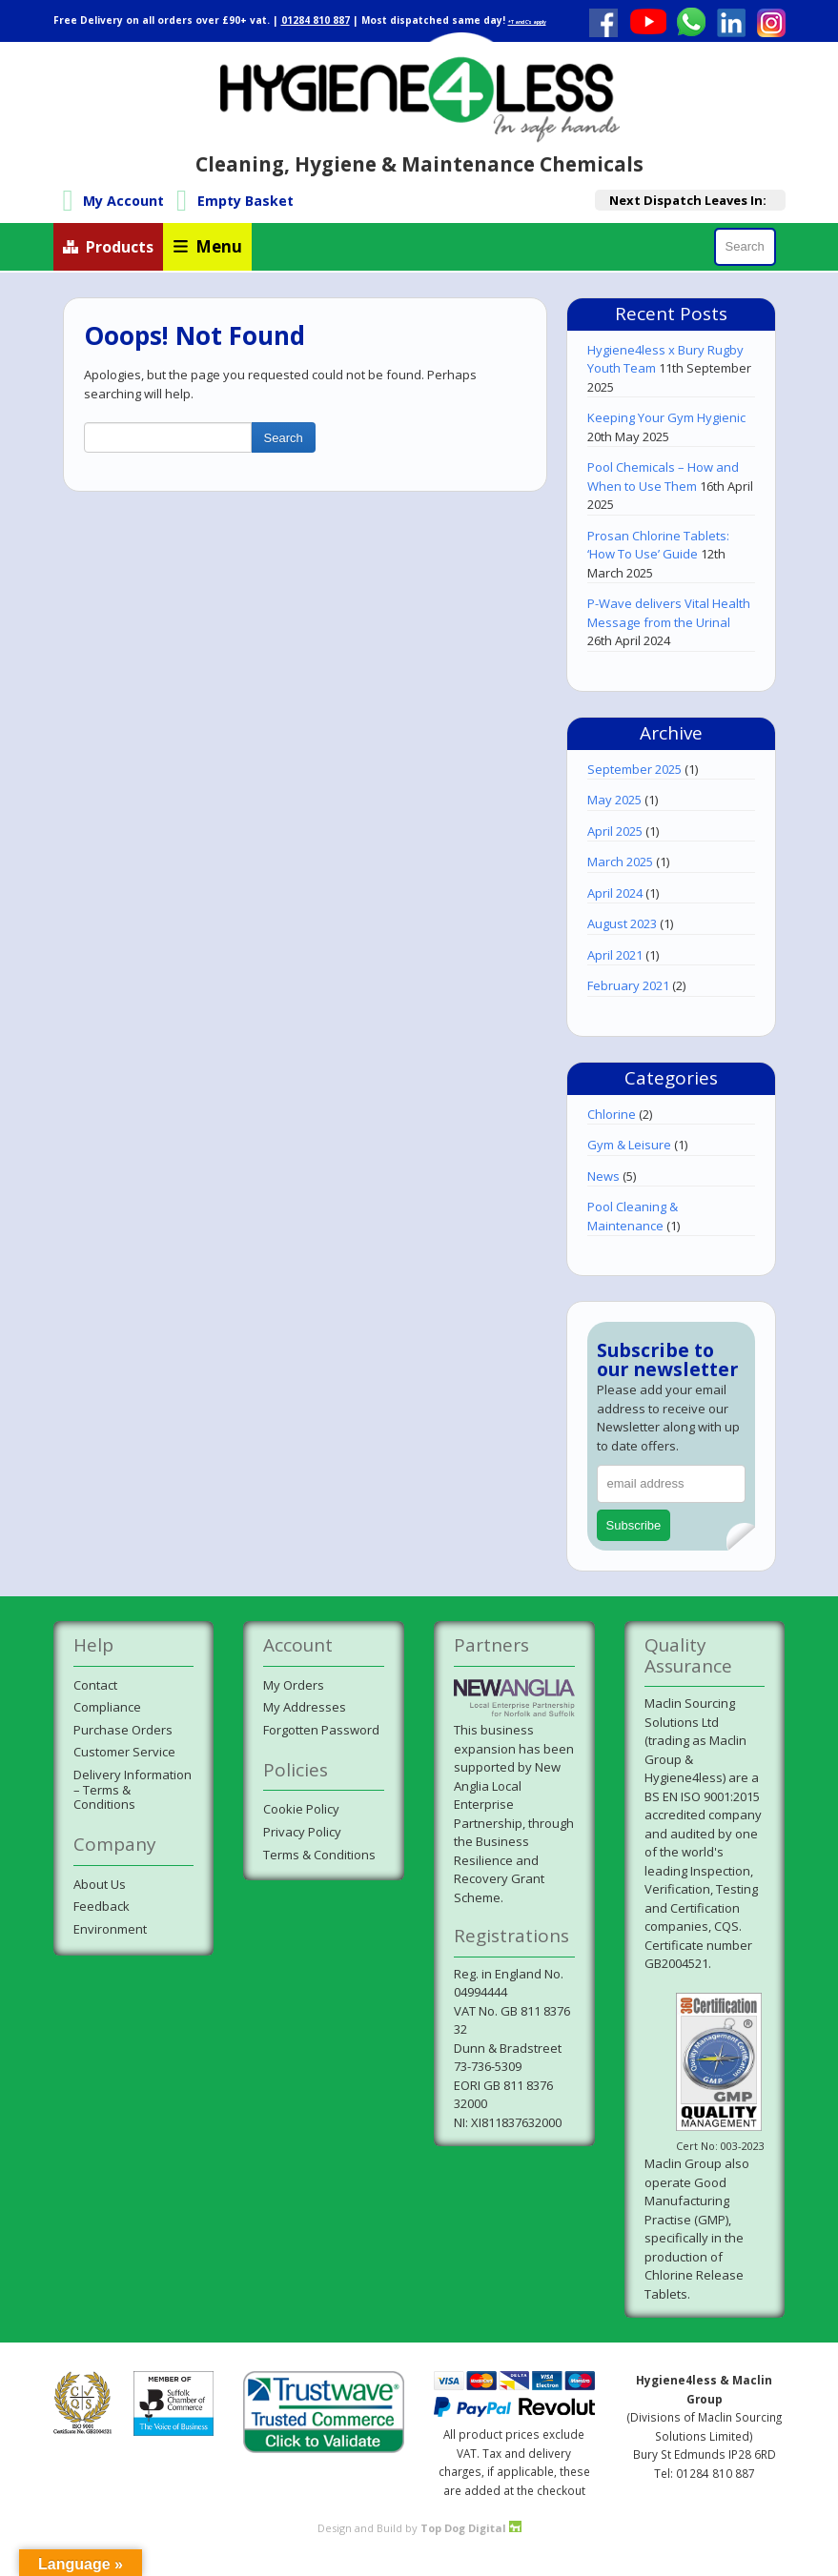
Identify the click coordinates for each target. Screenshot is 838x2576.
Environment (110, 1928)
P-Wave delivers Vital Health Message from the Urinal (668, 613)
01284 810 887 (315, 20)
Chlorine (611, 1114)
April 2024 (615, 893)
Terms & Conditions (319, 1854)
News (603, 1176)
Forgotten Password (321, 1729)
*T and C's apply (527, 22)
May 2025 (614, 799)
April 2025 (615, 831)
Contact (95, 1685)
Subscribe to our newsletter (667, 1359)
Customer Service (124, 1751)
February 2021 (628, 985)
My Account (123, 201)
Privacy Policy (302, 1831)
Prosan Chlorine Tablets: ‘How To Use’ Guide (658, 545)
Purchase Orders (123, 1729)
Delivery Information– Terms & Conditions (132, 1789)
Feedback (101, 1906)
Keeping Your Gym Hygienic (666, 417)
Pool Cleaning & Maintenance (632, 1216)
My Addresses (304, 1706)
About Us (99, 1884)
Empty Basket (245, 201)
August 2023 (622, 923)
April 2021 (615, 954)
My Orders (293, 1685)
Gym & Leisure (629, 1144)
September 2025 (634, 769)
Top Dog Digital (470, 2528)
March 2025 (620, 861)
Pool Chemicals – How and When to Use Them (663, 476)
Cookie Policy (301, 1808)
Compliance (107, 1706)
